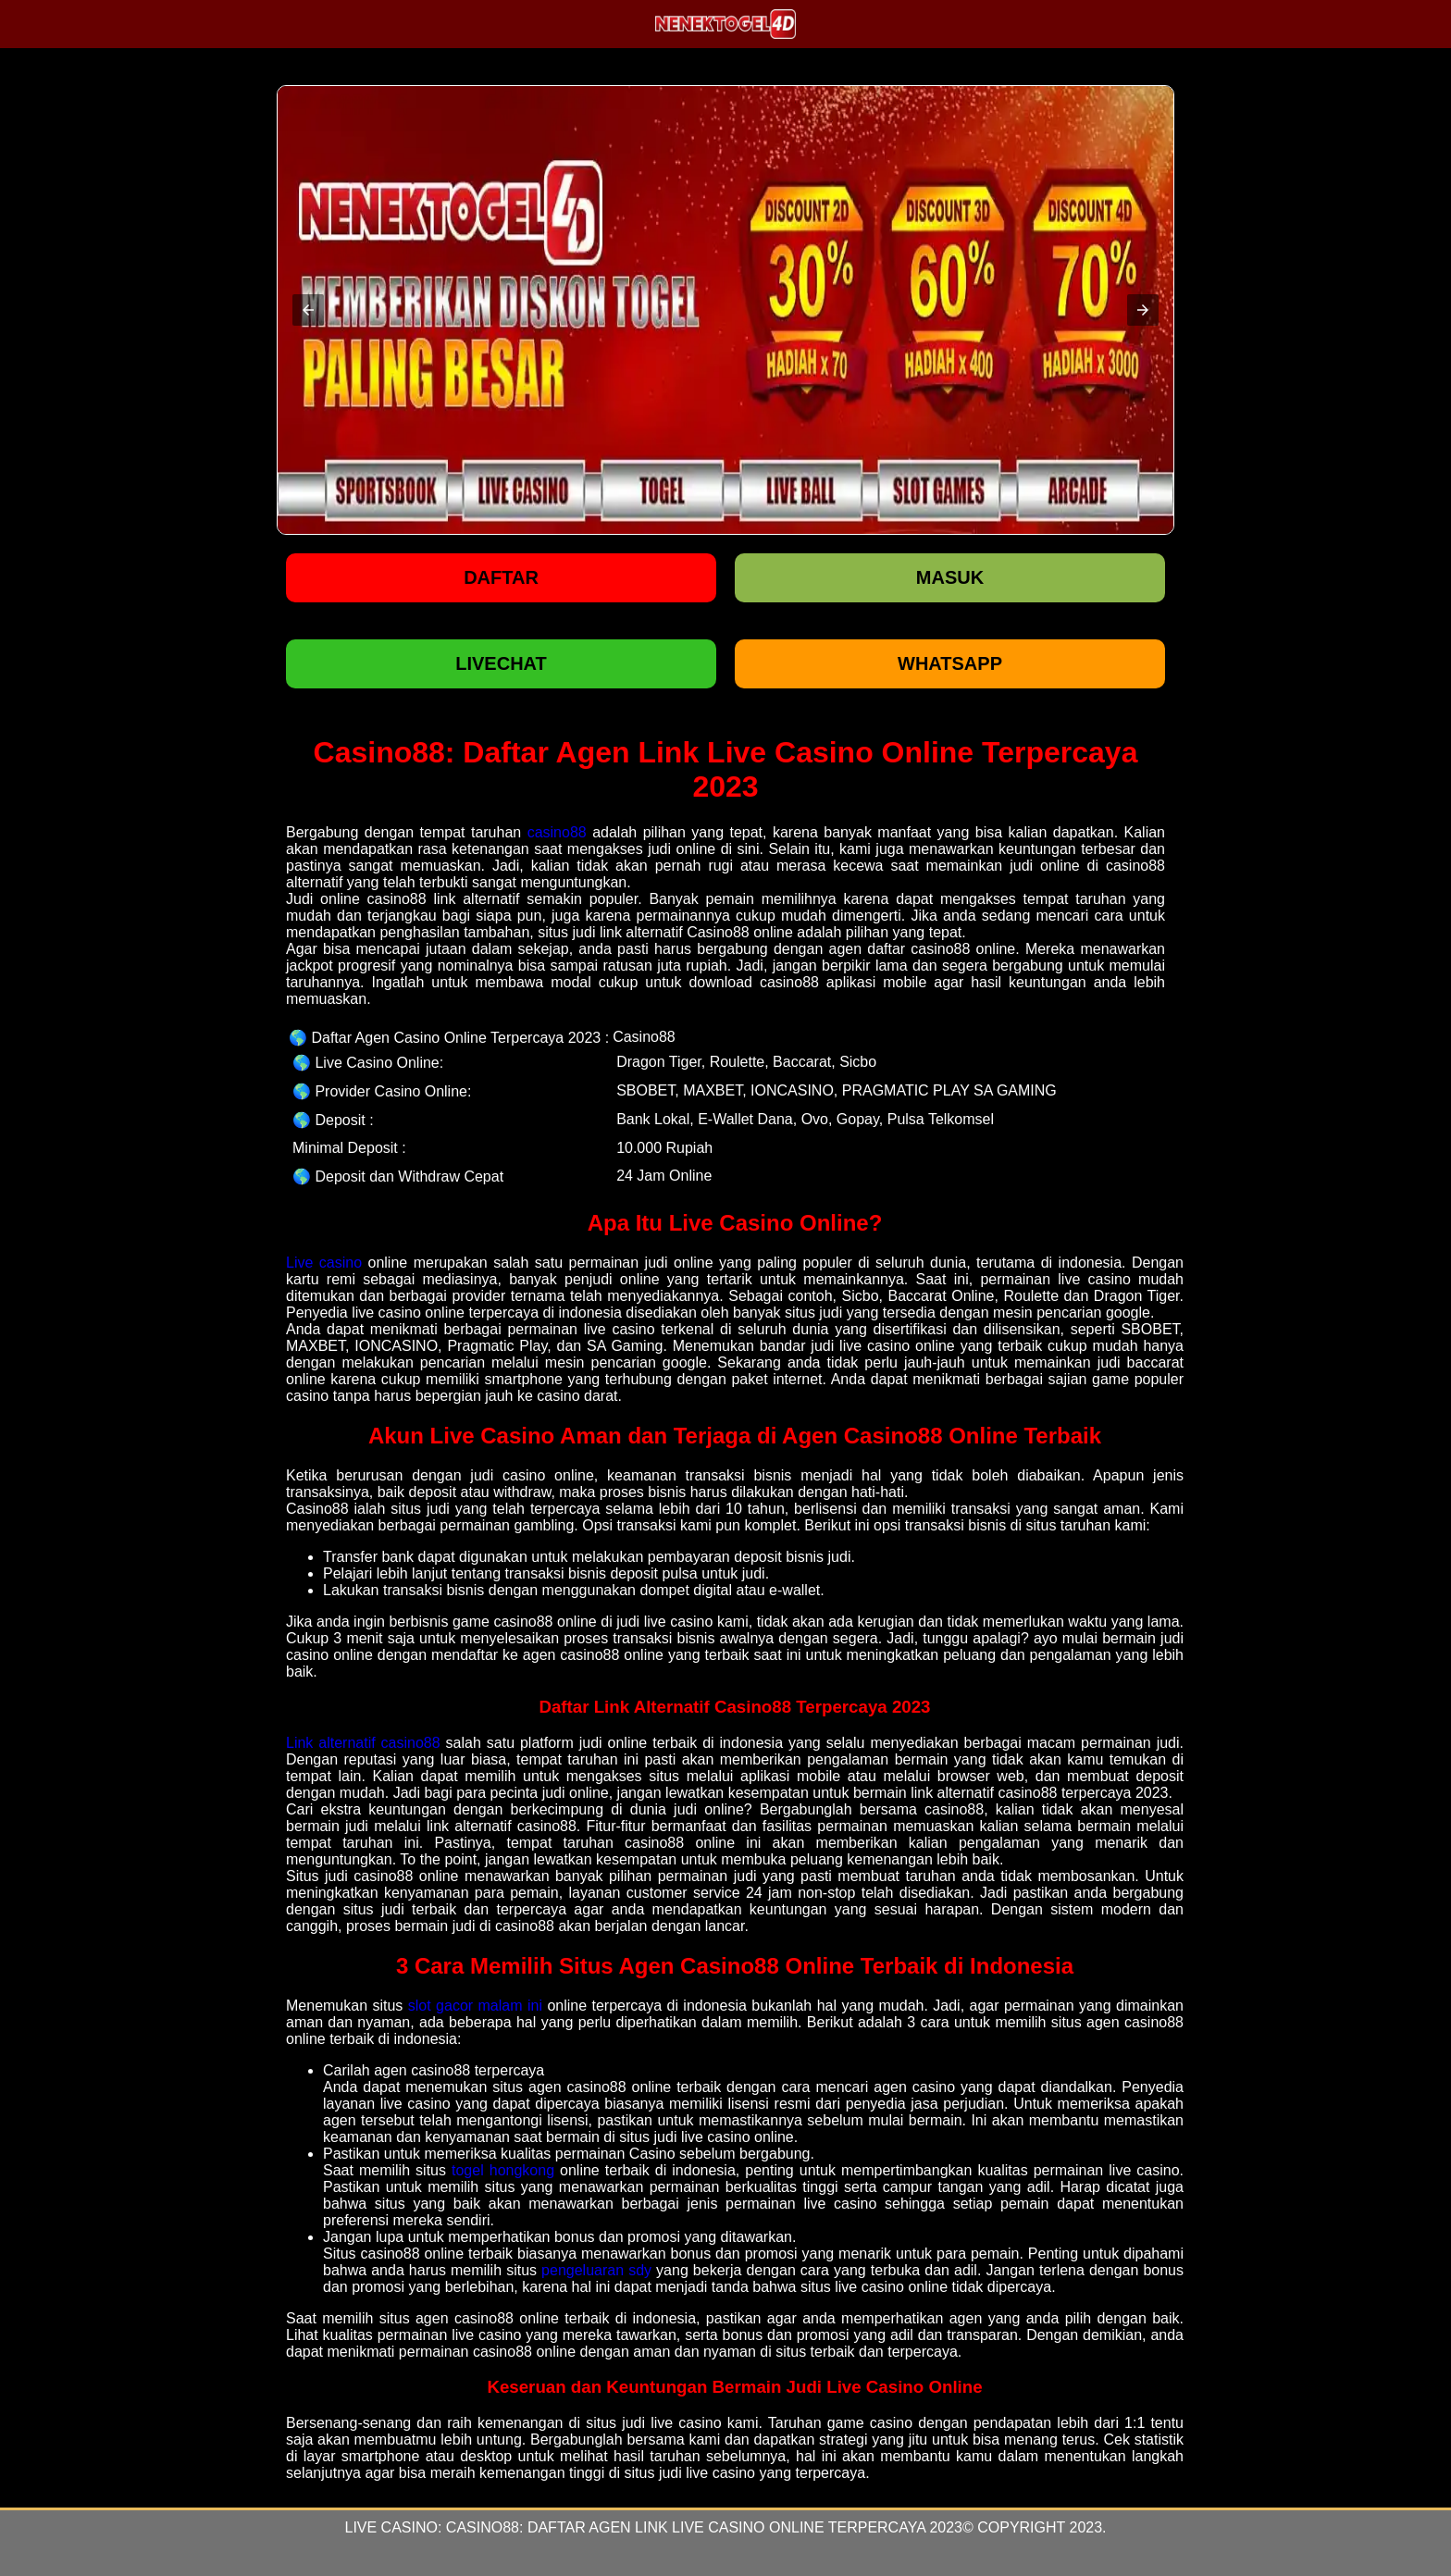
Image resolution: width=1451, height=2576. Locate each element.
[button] (308, 310)
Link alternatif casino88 (363, 1743)
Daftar (501, 577)
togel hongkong (503, 2170)
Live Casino (390, 2527)
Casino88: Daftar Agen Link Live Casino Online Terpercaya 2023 (704, 2527)
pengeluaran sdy (596, 2270)
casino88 (557, 832)
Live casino (324, 1262)
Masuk (950, 577)
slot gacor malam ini (475, 2005)
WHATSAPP (950, 663)
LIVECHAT (501, 663)
